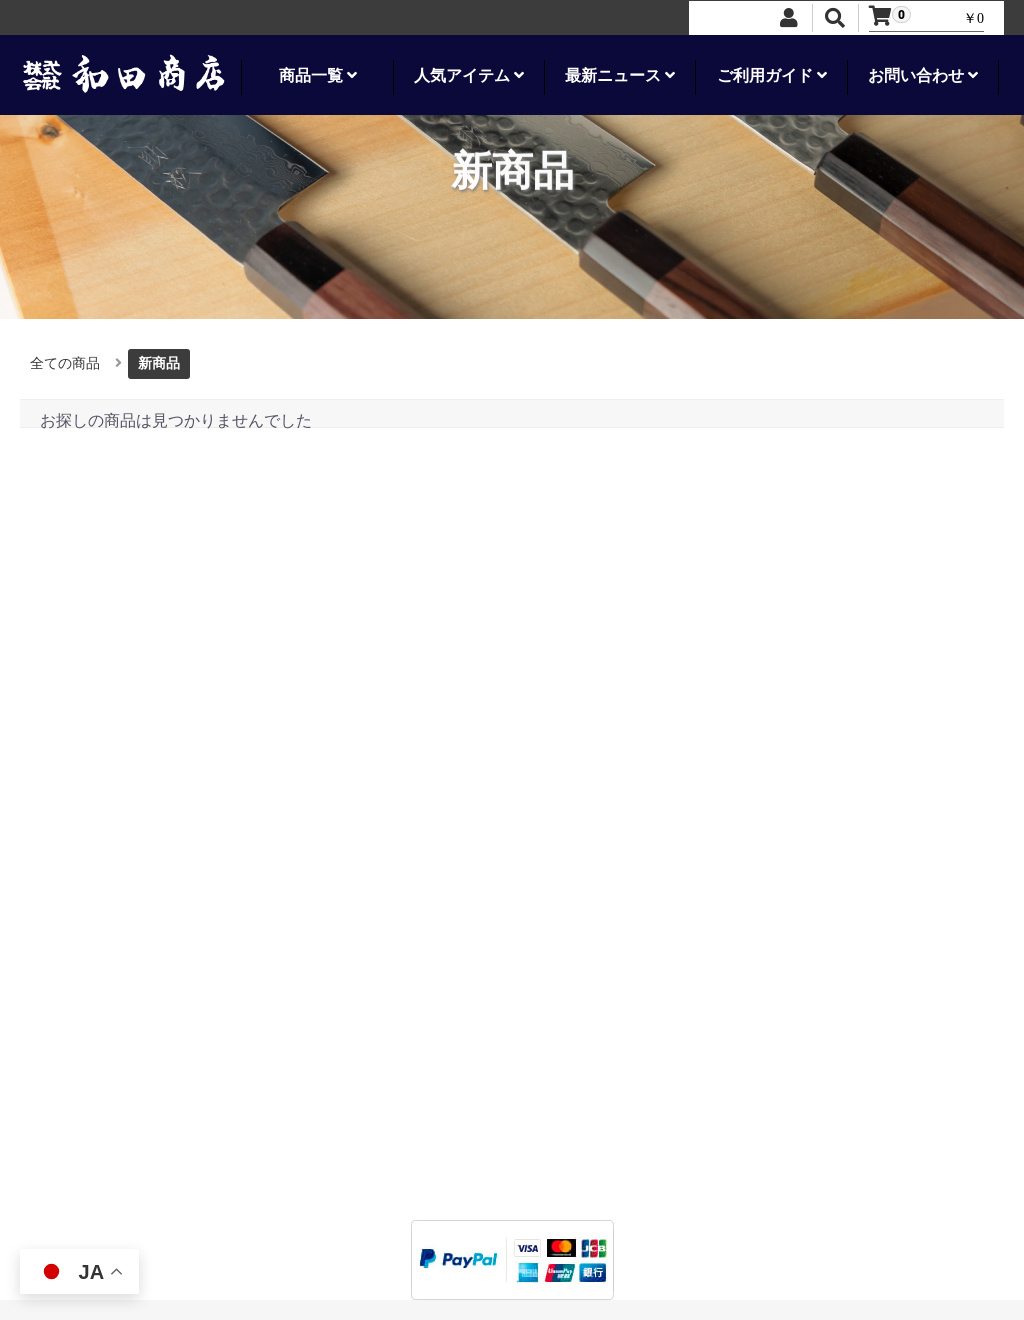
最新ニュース (620, 75)
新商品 (159, 363)
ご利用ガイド (772, 75)
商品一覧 (318, 75)
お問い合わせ (923, 75)
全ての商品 (65, 363)
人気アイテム (469, 75)
